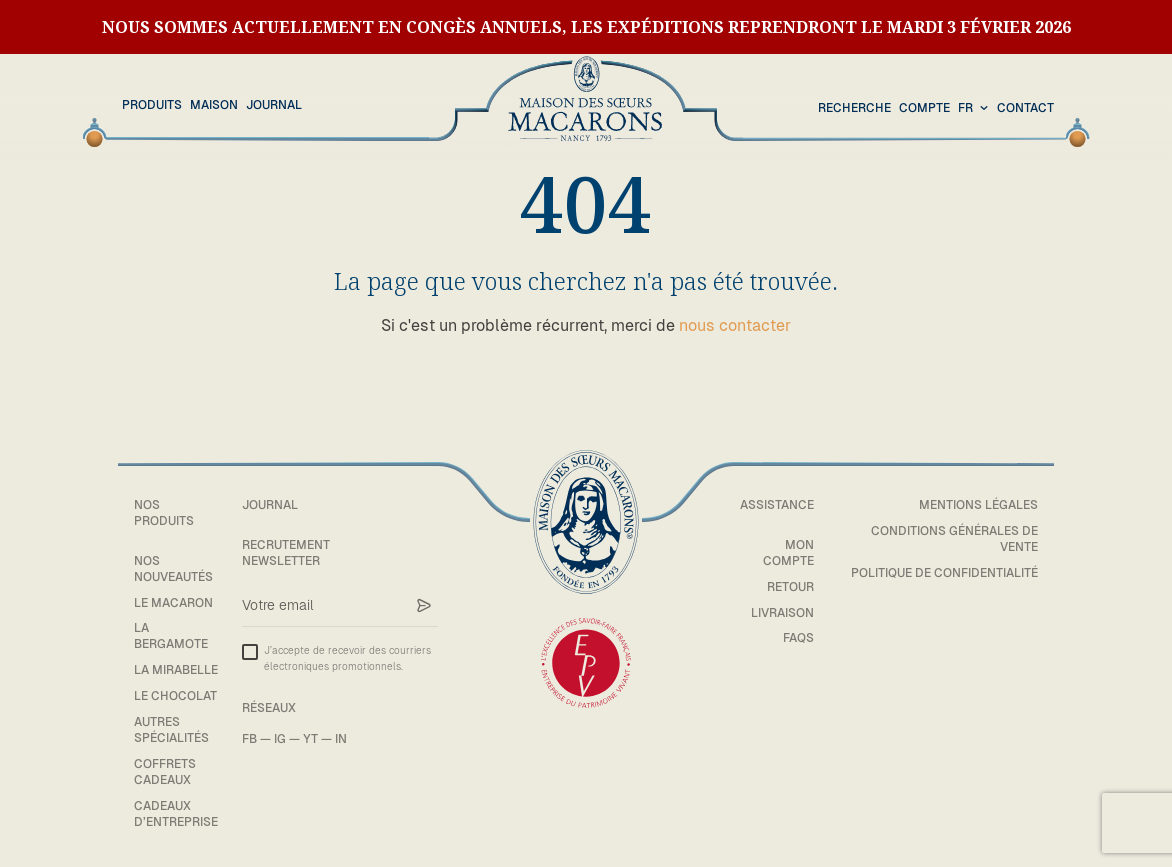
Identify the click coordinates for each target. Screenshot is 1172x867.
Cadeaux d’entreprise (176, 814)
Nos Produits (164, 513)
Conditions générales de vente (954, 539)
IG (280, 739)
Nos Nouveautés (173, 569)
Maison (214, 105)
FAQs (798, 638)
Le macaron (173, 603)
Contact (1025, 108)
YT (310, 739)
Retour (790, 587)
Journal (274, 105)
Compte (924, 108)
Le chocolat (175, 696)
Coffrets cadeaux (165, 772)
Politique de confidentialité (944, 573)
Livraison (782, 613)
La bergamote (171, 636)
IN (341, 739)
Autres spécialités (171, 730)
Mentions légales (978, 505)
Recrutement (286, 545)
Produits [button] (152, 105)
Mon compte (788, 553)
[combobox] (975, 109)
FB (249, 739)
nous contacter (735, 325)
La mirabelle (176, 670)
